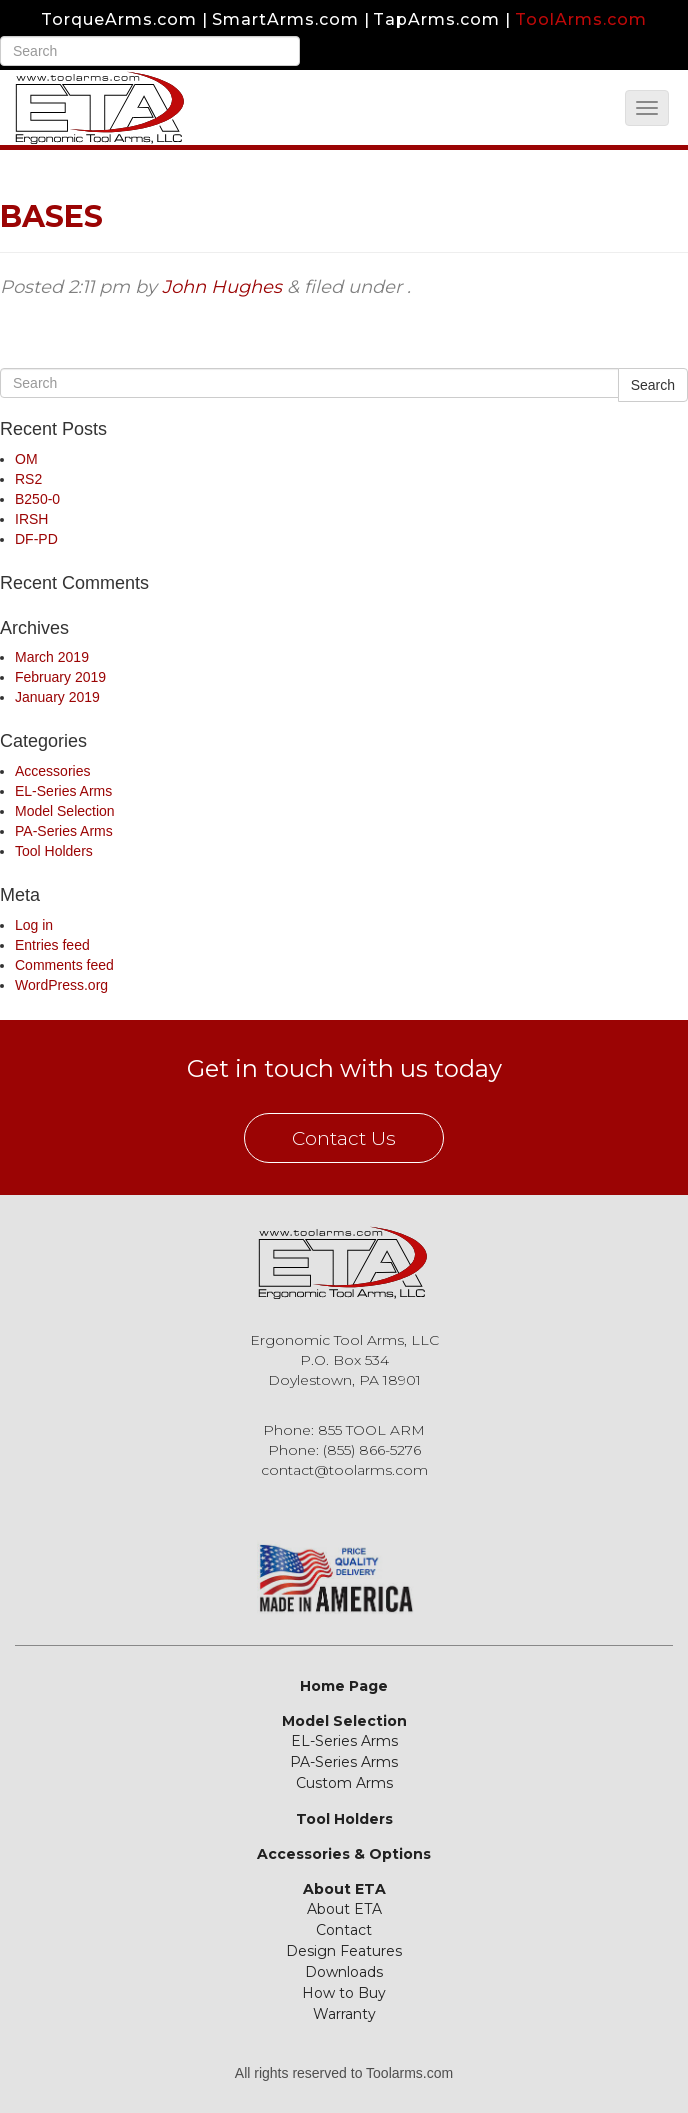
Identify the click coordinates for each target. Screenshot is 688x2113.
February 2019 (60, 677)
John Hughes (222, 287)
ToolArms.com (581, 19)
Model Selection (65, 811)
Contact (344, 1930)
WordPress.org (61, 985)
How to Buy (344, 1993)
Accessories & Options (344, 1854)
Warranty (344, 2014)
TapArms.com (436, 19)
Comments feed (64, 965)
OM (26, 459)
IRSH (31, 519)
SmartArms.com (285, 19)
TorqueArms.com (119, 19)
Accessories (52, 771)
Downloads (344, 1972)
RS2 (28, 479)
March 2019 (52, 657)
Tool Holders (54, 851)
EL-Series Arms (63, 791)
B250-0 (37, 499)
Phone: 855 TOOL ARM (344, 1430)
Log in (34, 925)
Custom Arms (344, 1783)
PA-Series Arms (64, 831)
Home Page (344, 1686)
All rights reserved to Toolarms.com (344, 2073)
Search (653, 385)
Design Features (344, 1951)
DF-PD (36, 539)
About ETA (344, 1889)
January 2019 (57, 697)
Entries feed (52, 945)
